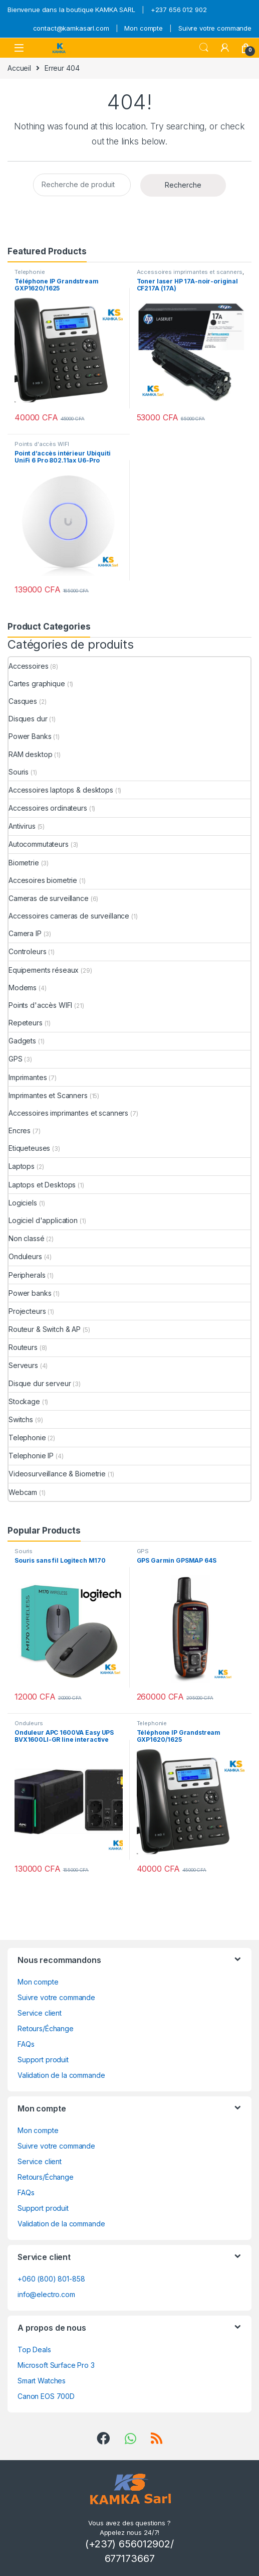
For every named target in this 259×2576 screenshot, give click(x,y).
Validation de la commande (61, 2075)
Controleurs (27, 951)
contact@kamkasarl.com (71, 28)
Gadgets (22, 1040)
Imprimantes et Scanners (48, 1095)
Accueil (19, 68)
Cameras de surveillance (49, 898)
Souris (19, 772)
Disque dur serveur (40, 1383)
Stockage (24, 1401)
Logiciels (23, 1202)
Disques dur (28, 718)
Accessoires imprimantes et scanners (189, 271)
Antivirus (22, 826)
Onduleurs (25, 1256)
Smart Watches (42, 2380)
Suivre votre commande (214, 28)
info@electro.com (46, 2294)
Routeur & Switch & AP (45, 1329)
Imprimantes (28, 1077)
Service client (40, 2013)
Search (203, 47)
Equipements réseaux (44, 970)
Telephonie (30, 271)
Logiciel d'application (43, 1220)
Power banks (30, 1293)
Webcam (23, 1492)
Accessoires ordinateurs (48, 808)
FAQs (26, 2044)
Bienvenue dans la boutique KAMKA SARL (71, 10)
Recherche (183, 185)
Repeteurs (26, 1022)
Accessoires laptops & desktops (61, 790)
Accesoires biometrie (43, 880)
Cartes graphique (37, 683)
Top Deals (34, 2349)
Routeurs (23, 1347)
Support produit (43, 2059)
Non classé (27, 1238)
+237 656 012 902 (179, 10)
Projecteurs (27, 1311)
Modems (23, 987)
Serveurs (23, 1365)
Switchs (21, 1419)
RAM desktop (30, 754)
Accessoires (28, 666)
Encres (20, 1130)
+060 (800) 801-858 (51, 2279)
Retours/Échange (46, 2028)
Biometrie (24, 862)
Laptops (22, 1166)
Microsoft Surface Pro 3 (56, 2365)
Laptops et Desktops (42, 1184)
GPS (16, 1058)
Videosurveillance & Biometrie (57, 1473)
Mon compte (143, 28)
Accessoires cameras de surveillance (69, 916)
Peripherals (27, 1275)
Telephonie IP (31, 1455)
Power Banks (30, 736)
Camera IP (25, 933)
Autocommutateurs (39, 844)
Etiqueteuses (29, 1148)
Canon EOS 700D (46, 2396)
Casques (23, 701)
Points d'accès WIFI (42, 443)
